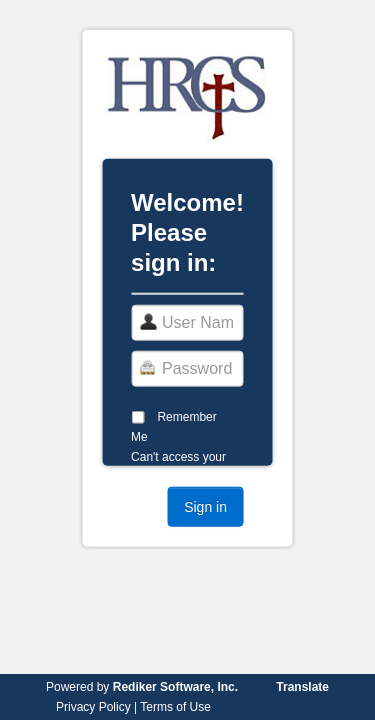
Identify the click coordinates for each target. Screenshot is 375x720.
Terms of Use (175, 707)
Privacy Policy (93, 707)
